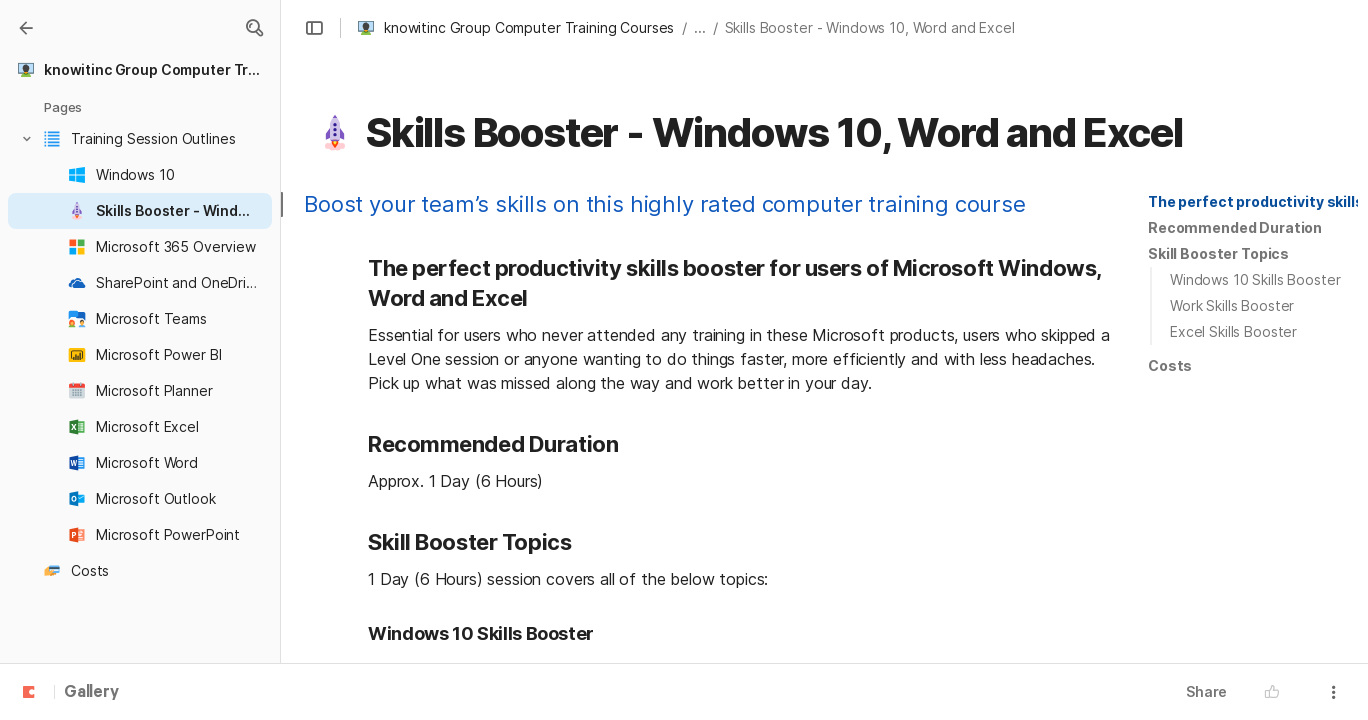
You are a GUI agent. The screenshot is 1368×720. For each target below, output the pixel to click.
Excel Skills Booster (1233, 331)
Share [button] (1206, 691)
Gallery (91, 693)
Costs (1170, 365)
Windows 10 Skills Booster (1255, 279)
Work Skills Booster (1232, 305)
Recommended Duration (1235, 227)
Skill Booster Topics (1218, 253)
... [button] (700, 27)
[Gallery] (26, 28)
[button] (254, 28)
